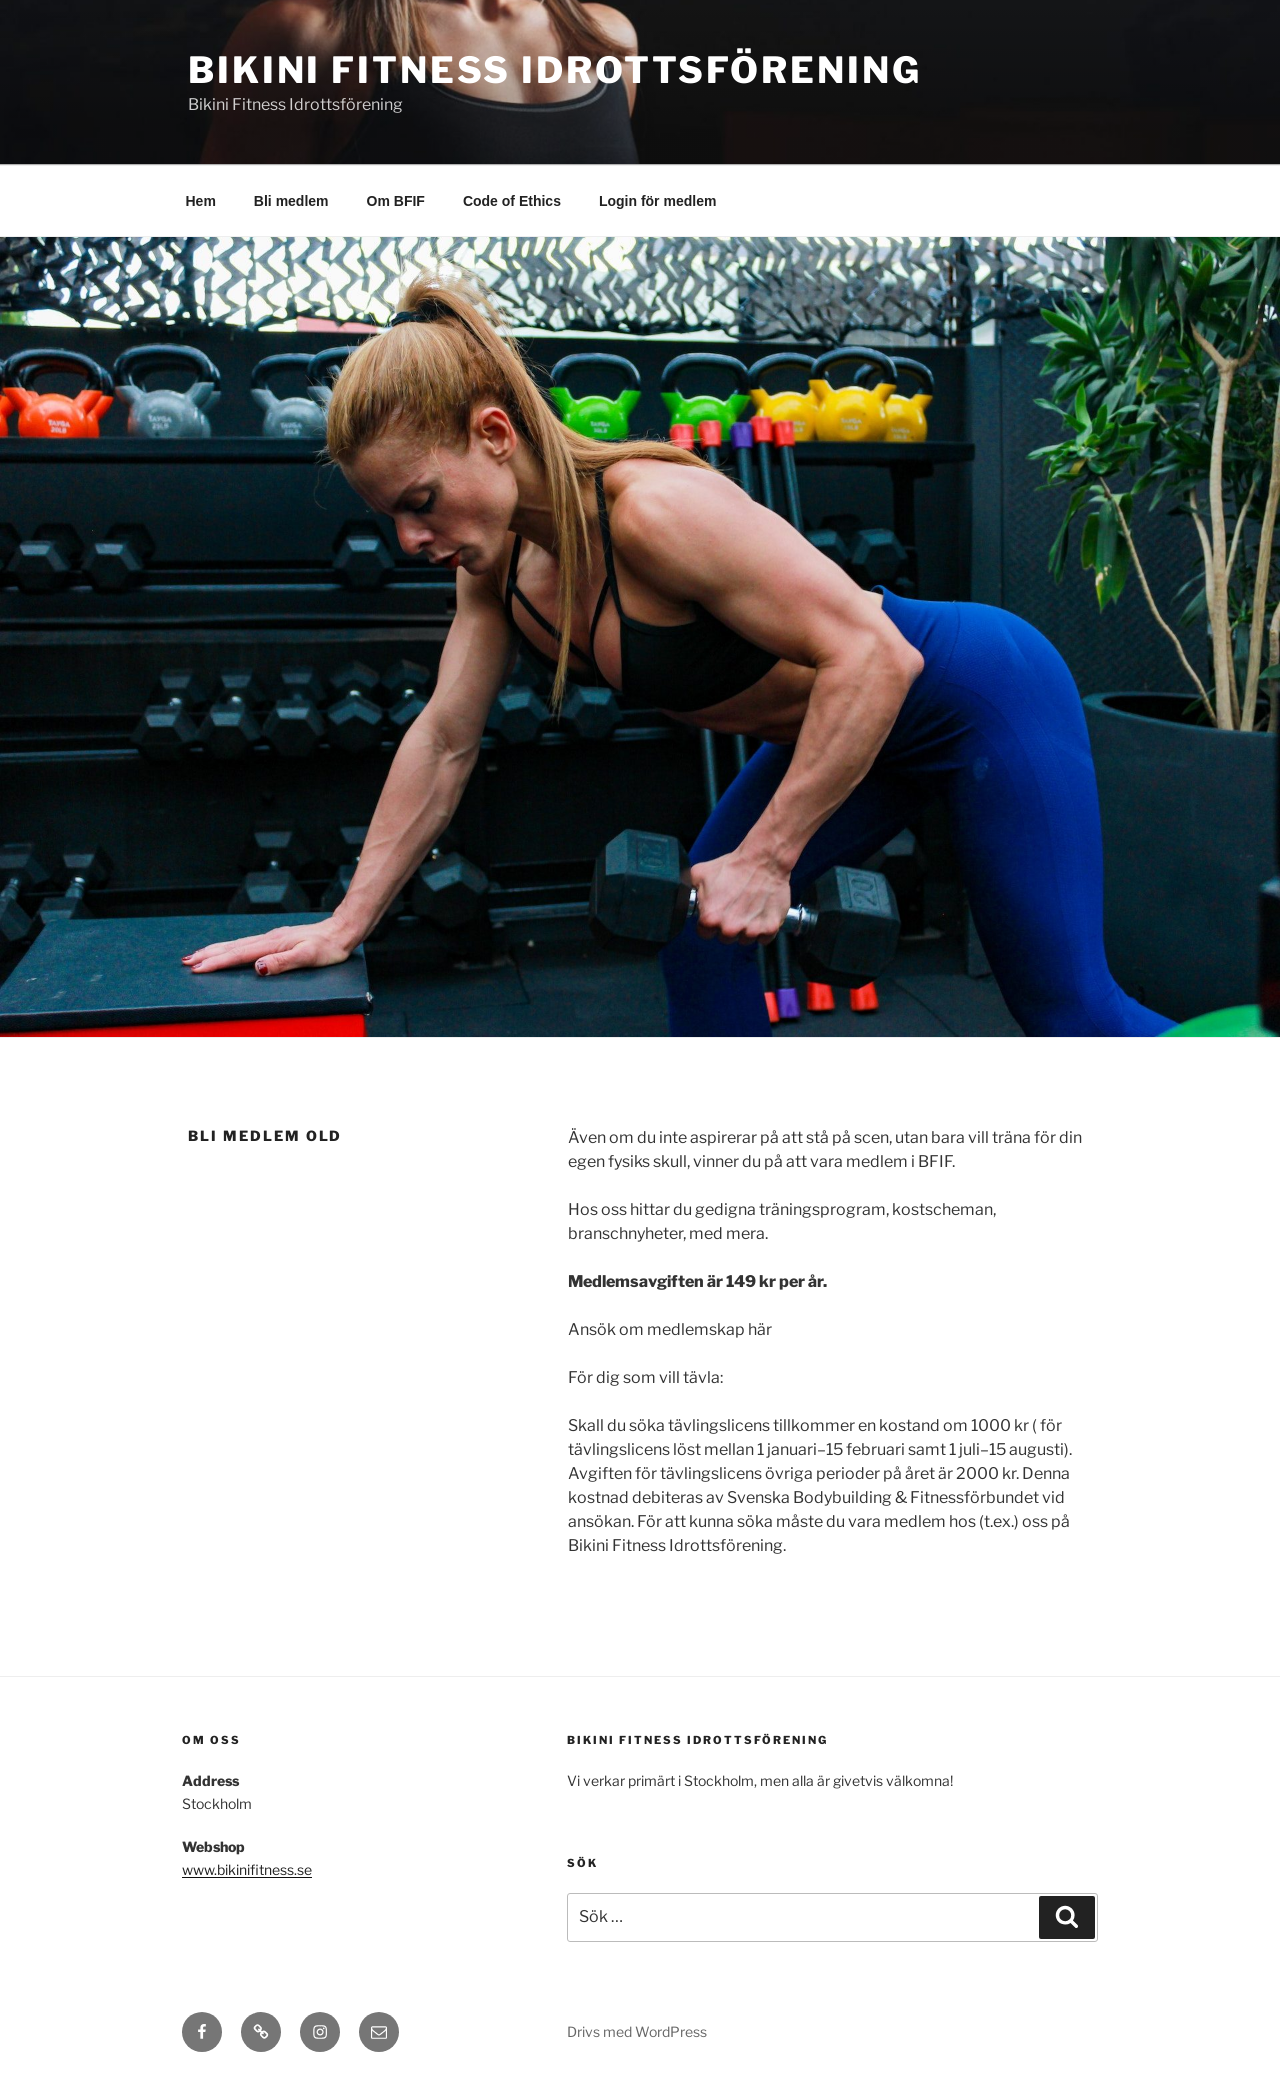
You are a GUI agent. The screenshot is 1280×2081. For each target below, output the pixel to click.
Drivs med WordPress (637, 2031)
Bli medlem (291, 201)
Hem (201, 201)
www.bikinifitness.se (247, 1869)
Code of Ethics (512, 201)
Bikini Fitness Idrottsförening (554, 70)
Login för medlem (657, 201)
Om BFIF (396, 201)
